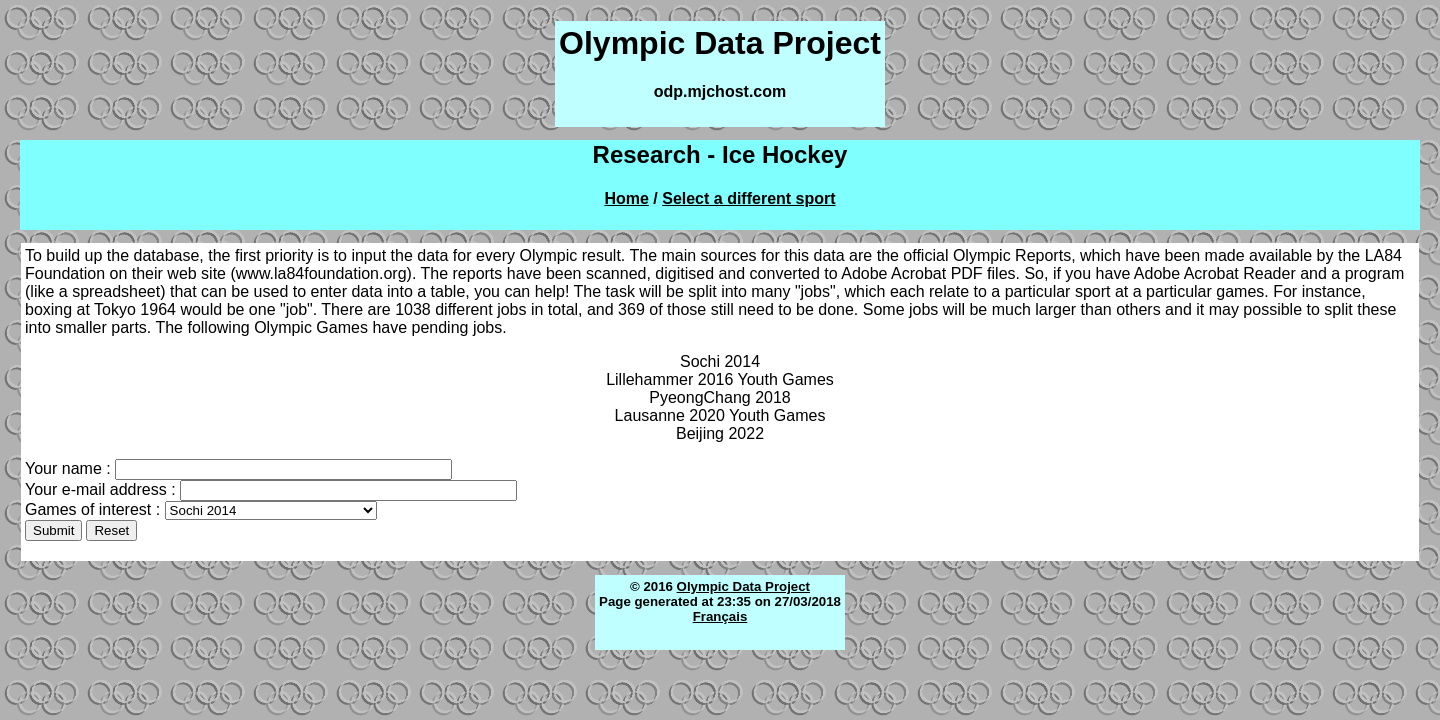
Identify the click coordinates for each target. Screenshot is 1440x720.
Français (720, 616)
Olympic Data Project (743, 586)
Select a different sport (748, 198)
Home (626, 198)
